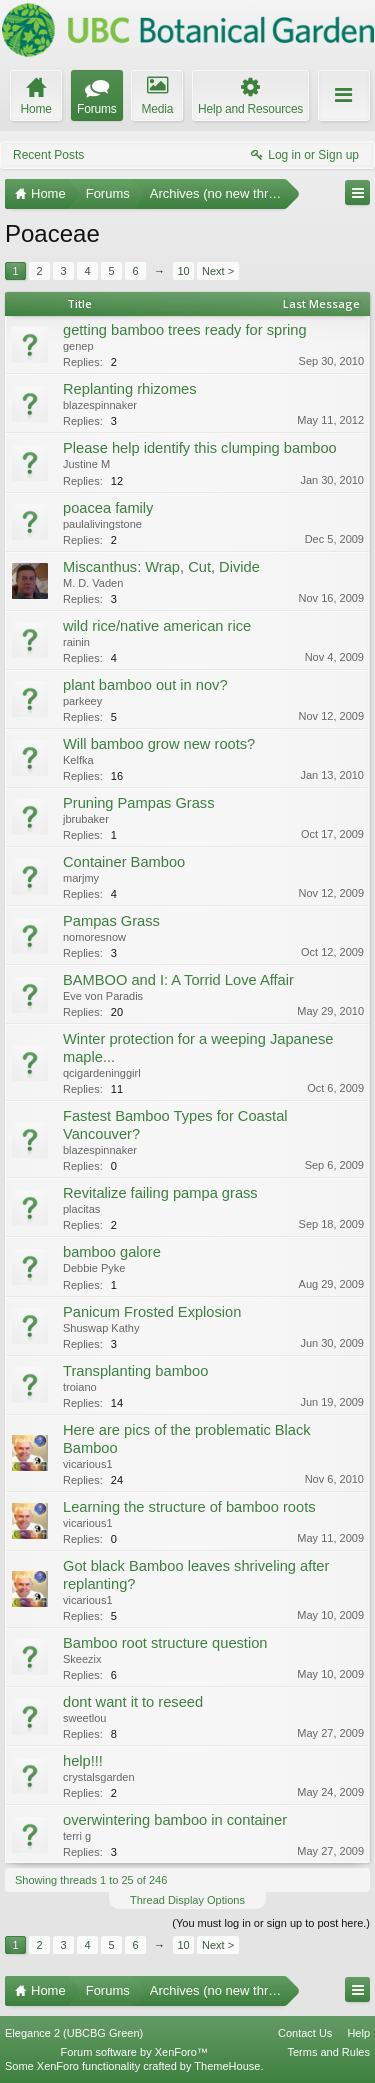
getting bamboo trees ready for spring (185, 330)
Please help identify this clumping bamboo (200, 448)
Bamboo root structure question (165, 1643)
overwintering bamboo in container (175, 1820)
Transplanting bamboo (135, 1371)
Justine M (86, 464)
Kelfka (78, 760)
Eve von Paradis (103, 996)
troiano (80, 1387)
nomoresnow (94, 937)
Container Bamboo (124, 862)
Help (358, 2033)
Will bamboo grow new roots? (159, 744)
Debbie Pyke (94, 1268)
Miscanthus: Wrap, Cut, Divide (161, 567)
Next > (218, 271)
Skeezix (82, 1659)
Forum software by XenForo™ (134, 2052)
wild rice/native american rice (157, 626)
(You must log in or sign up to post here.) (271, 1923)
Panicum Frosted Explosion (152, 1312)
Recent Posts (48, 155)
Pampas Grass (111, 921)
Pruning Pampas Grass (139, 803)
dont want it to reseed (133, 1702)
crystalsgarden (99, 1777)
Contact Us (305, 2033)
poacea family (108, 508)
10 (183, 271)
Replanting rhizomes (130, 389)
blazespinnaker (100, 405)
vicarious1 (88, 1464)
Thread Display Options (187, 1900)
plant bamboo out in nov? (145, 685)
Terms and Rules (328, 2052)
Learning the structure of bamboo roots (189, 1507)
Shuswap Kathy (101, 1328)
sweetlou (84, 1718)
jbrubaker (86, 819)
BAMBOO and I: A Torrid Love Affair (178, 980)
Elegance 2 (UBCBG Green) (74, 2033)
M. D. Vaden (93, 583)
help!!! (83, 1761)
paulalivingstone (102, 524)
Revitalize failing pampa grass (160, 1193)
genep (78, 346)
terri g (77, 1836)
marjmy (81, 878)
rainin (76, 642)
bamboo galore (112, 1252)
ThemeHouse (227, 2066)
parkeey (82, 701)
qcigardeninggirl (102, 1073)
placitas (81, 1209)
